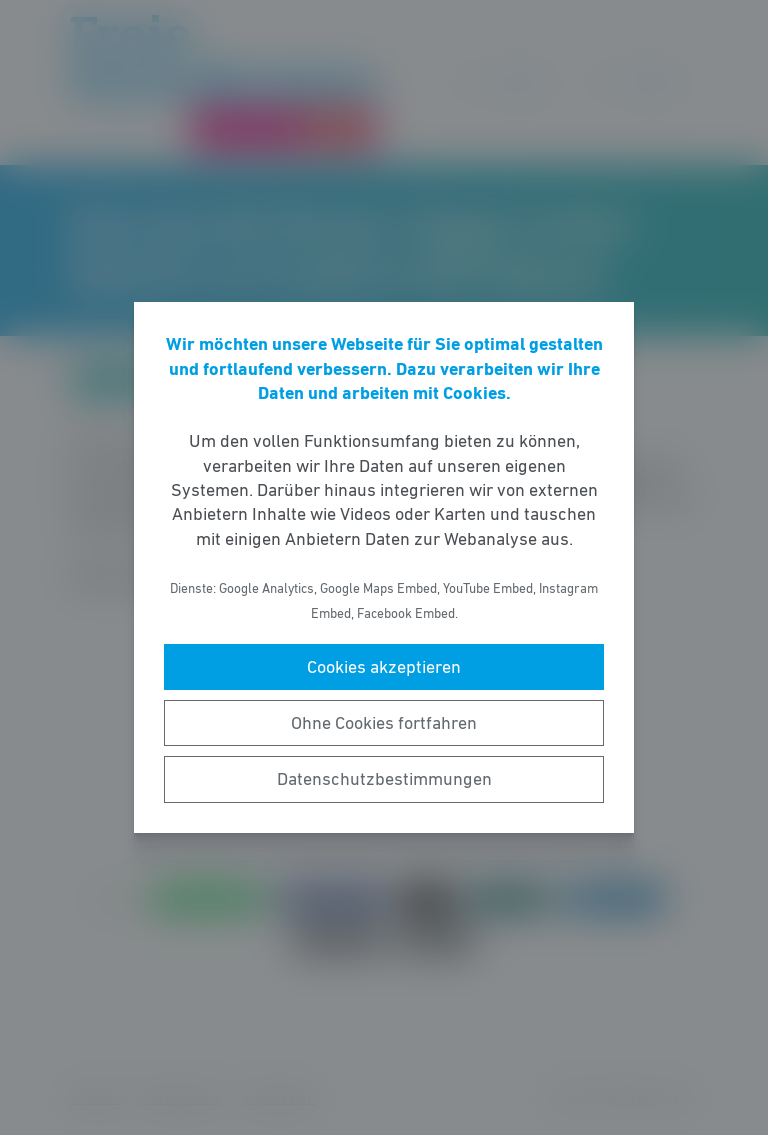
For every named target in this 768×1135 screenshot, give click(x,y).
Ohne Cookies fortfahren (384, 723)
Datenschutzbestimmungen (384, 779)
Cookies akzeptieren (384, 667)
